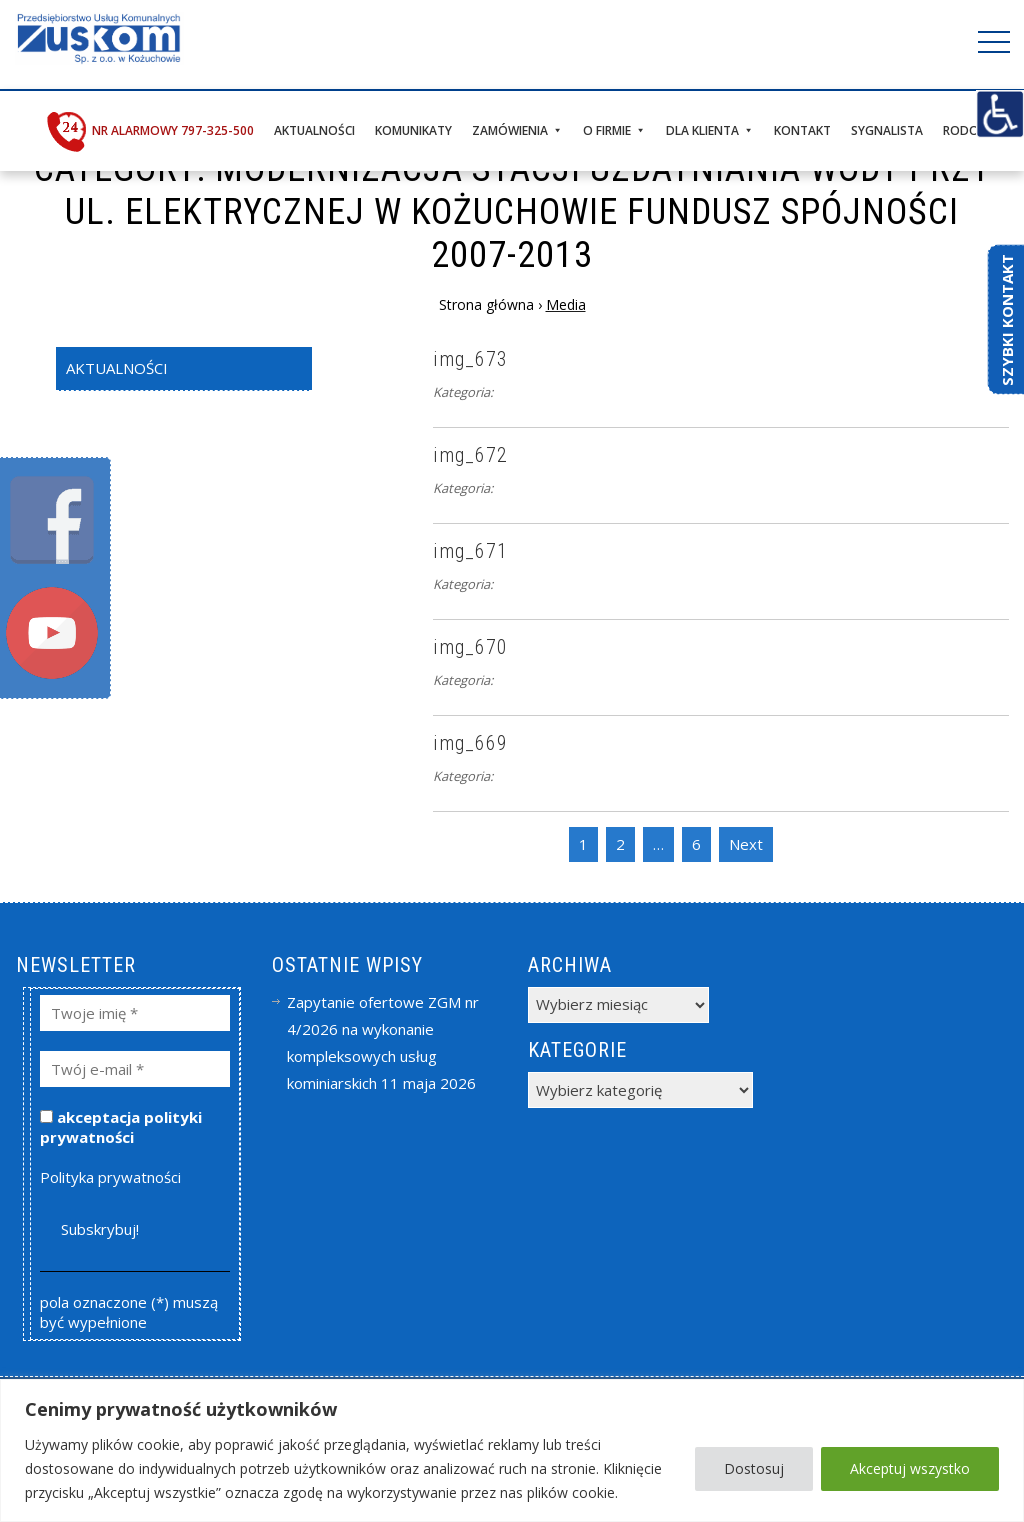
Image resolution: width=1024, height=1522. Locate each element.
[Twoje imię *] (135, 1013)
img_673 (470, 359)
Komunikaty (413, 130)
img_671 (470, 551)
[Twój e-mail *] (135, 1069)
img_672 (470, 455)
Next (746, 844)
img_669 (470, 743)
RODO (961, 130)
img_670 (470, 647)
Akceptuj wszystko (910, 1468)
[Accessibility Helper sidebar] (1000, 114)
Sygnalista (887, 130)
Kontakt (802, 130)
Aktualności (314, 130)
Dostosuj (754, 1468)
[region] (512, 1450)
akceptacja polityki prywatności (121, 1127)
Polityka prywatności (110, 1177)
